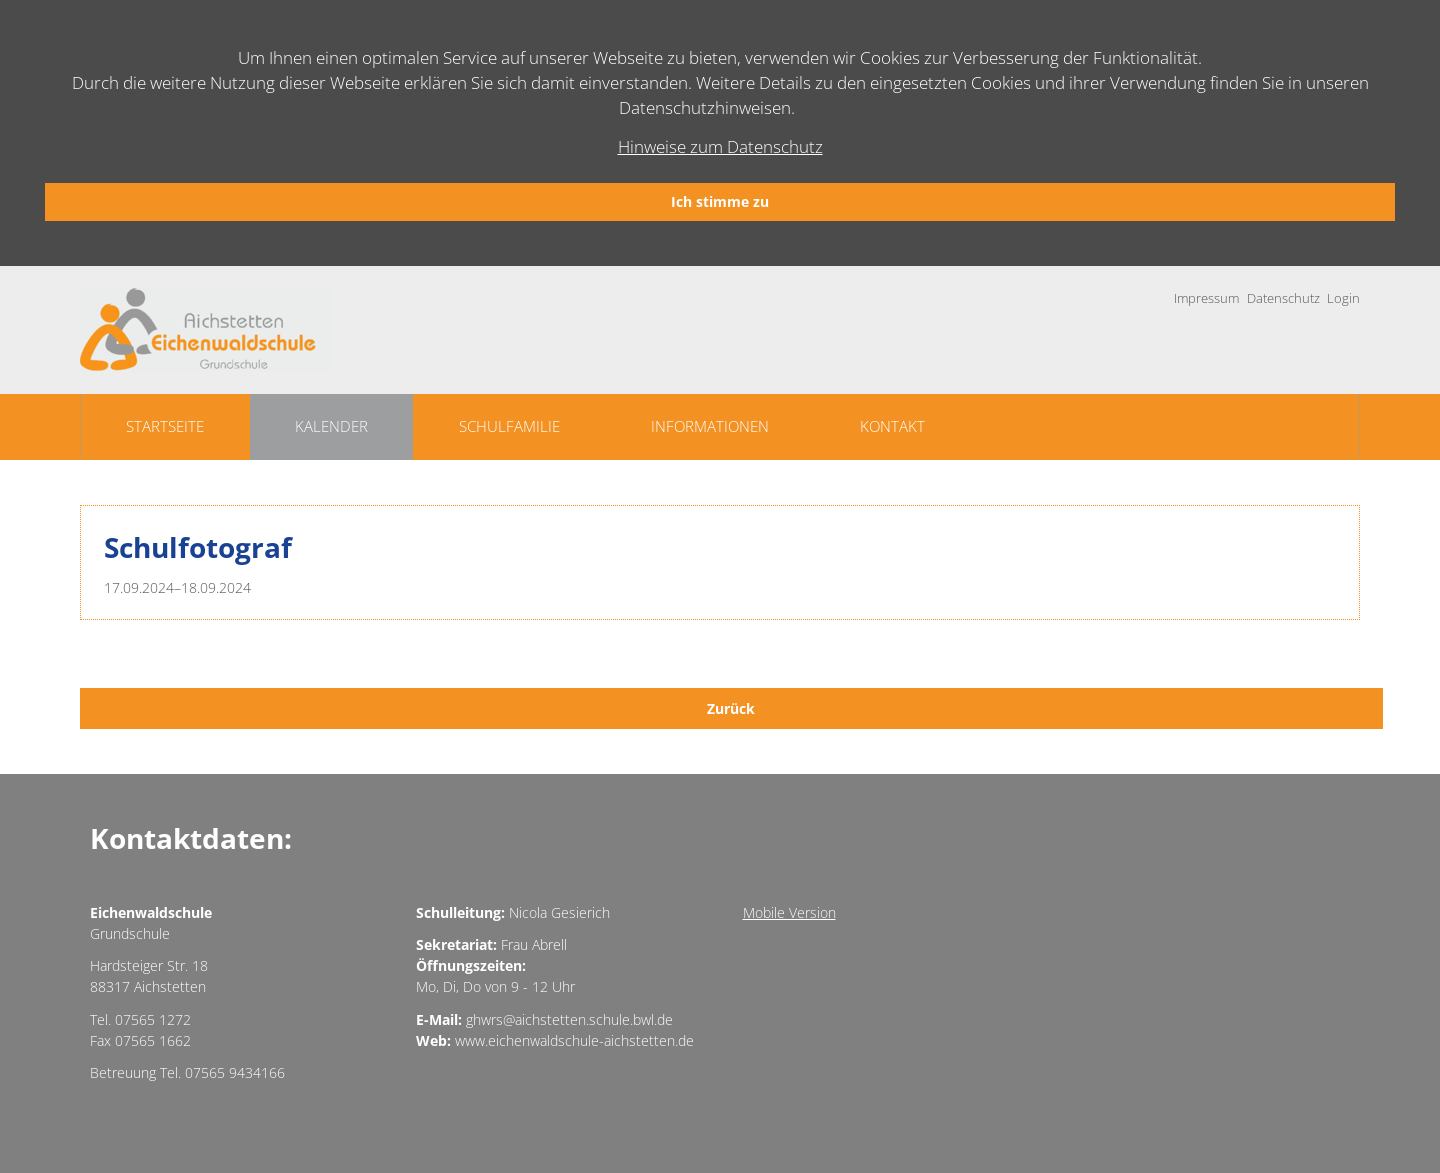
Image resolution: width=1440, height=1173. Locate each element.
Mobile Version (789, 912)
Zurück (731, 708)
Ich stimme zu (720, 201)
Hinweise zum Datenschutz (720, 146)
